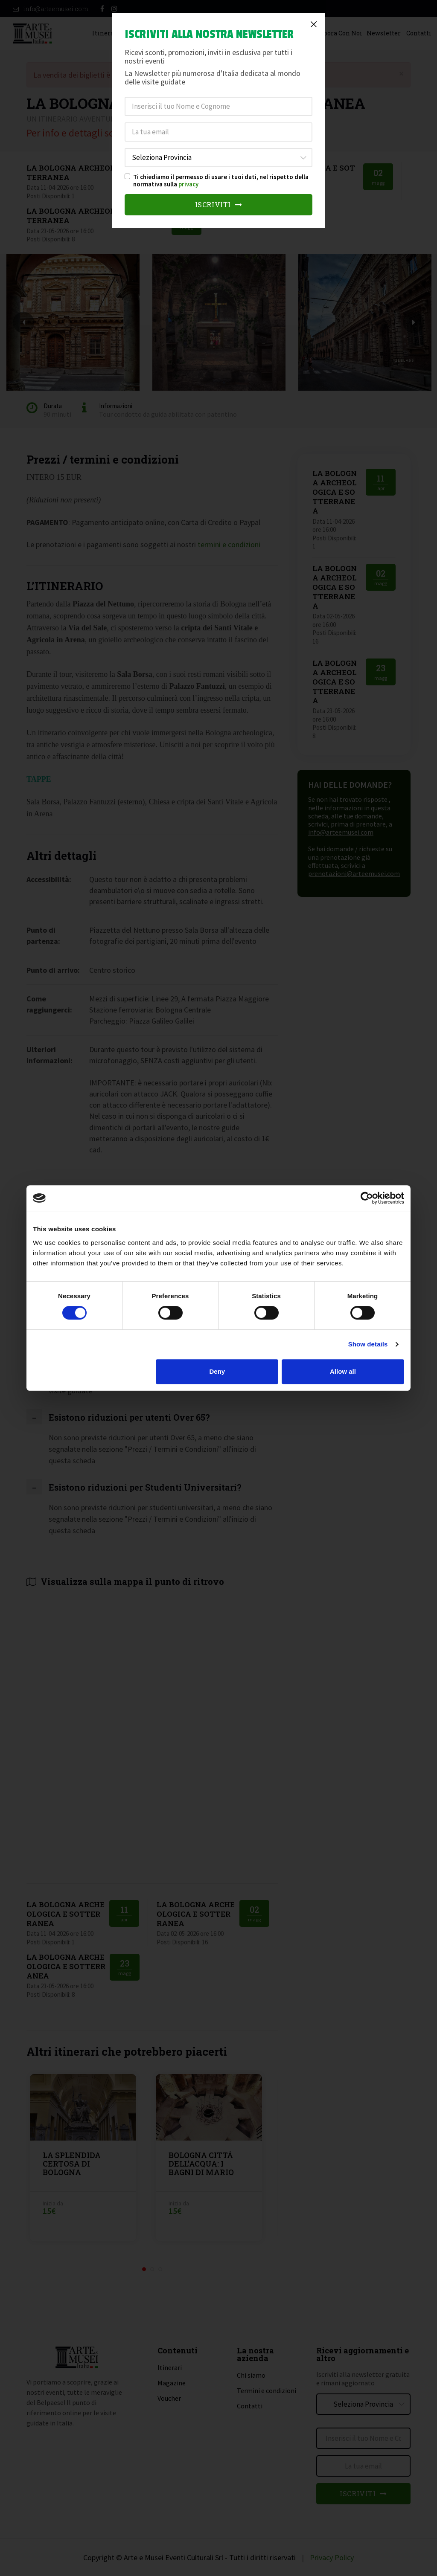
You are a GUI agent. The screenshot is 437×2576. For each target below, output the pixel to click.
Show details (368, 1344)
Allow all (343, 1371)
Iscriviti (218, 204)
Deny (217, 1371)
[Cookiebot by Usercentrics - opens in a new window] (366, 1198)
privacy (188, 184)
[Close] (313, 24)
